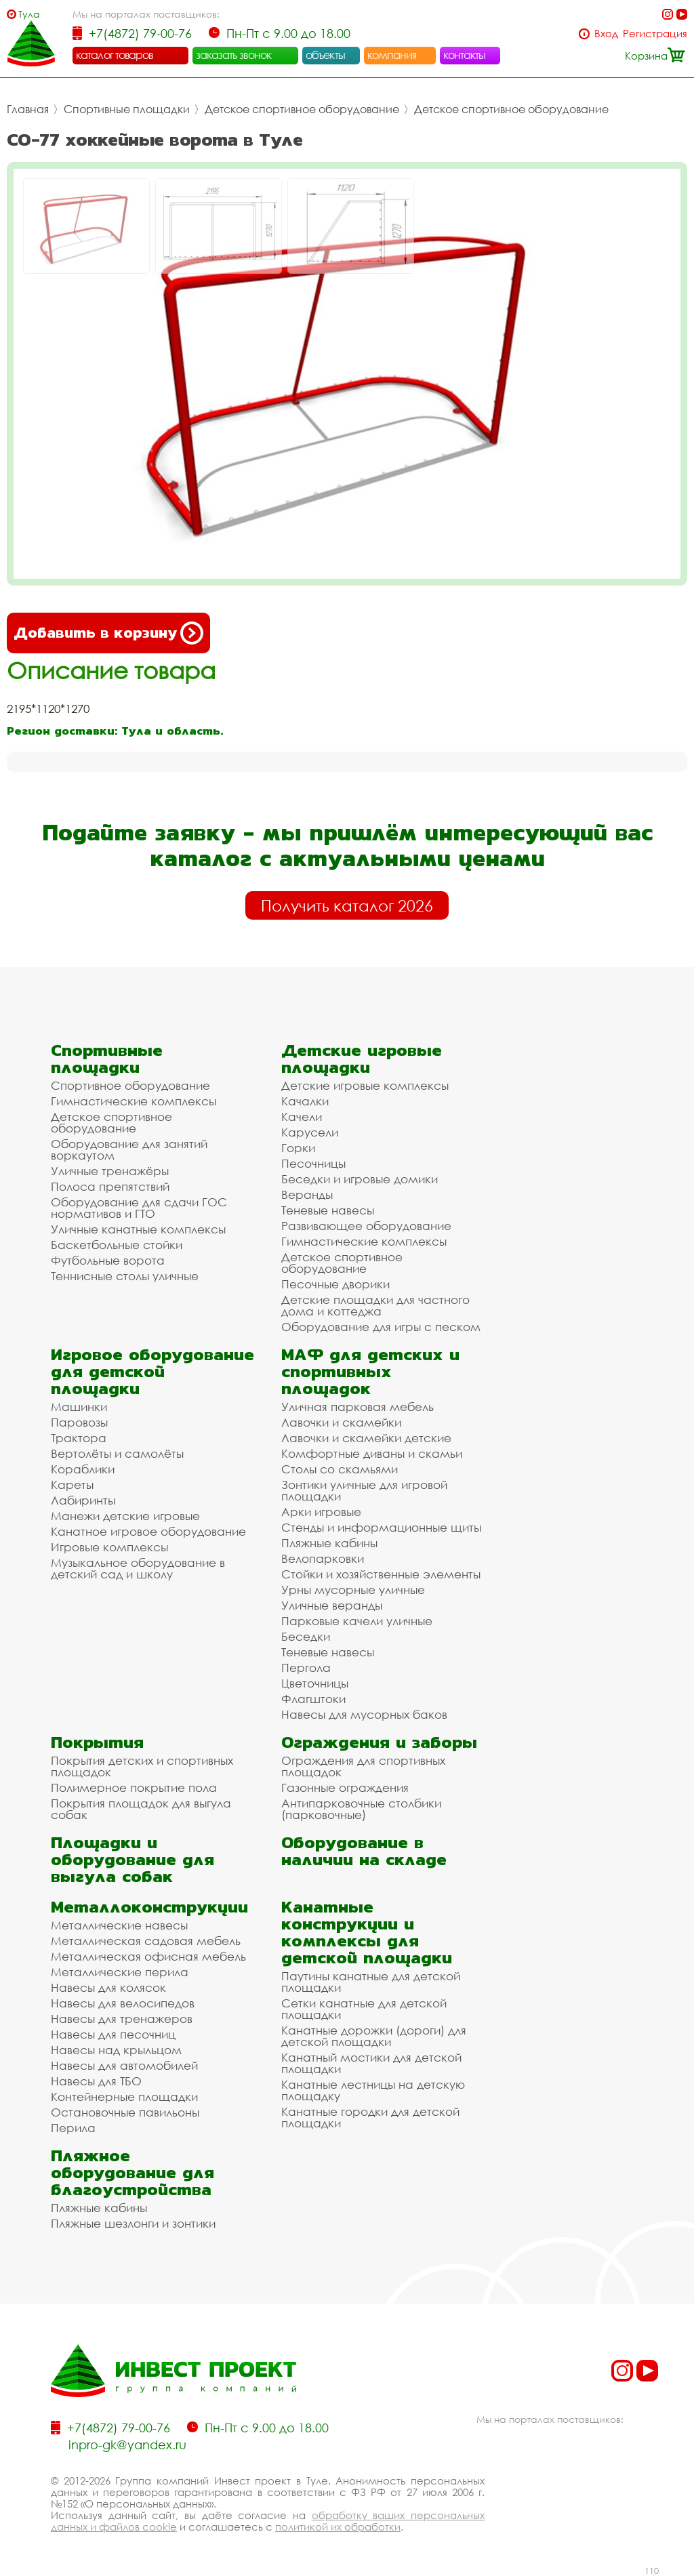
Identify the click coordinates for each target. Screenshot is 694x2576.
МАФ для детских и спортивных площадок (370, 1371)
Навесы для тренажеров (121, 2018)
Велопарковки (322, 1558)
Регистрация (655, 33)
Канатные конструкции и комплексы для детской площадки (366, 1932)
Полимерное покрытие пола (134, 1787)
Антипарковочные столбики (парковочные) (361, 1808)
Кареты (72, 1484)
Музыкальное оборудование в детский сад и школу (138, 1568)
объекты (325, 55)
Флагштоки (313, 1698)
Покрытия (97, 1742)
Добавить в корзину (108, 633)
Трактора (78, 1438)
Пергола (306, 1667)
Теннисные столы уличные (125, 1276)
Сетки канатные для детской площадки (364, 2008)
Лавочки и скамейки (341, 1422)
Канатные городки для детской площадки (370, 2117)
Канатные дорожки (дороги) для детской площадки (373, 2035)
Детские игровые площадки (361, 1059)
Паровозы (79, 1422)
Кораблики (83, 1469)
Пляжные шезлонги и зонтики (133, 2223)
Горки (298, 1147)
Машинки (79, 1406)
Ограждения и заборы (379, 1742)
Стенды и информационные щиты (381, 1527)
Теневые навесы (327, 1210)
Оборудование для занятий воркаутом (129, 1149)
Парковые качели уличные (356, 1621)
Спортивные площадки (127, 109)
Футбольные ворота (108, 1260)
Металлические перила (119, 1972)
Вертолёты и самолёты (117, 1453)
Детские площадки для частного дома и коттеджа (375, 1305)
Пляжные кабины (329, 1543)
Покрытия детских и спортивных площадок (142, 1766)
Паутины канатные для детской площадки (370, 1981)
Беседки (305, 1636)
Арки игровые (321, 1511)
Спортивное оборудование (130, 1085)
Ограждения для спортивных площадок (363, 1766)
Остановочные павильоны (125, 2112)
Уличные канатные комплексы (138, 1229)
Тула (29, 14)
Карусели (309, 1132)
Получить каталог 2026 (347, 905)
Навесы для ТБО (96, 2081)
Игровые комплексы (109, 1547)
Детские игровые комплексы (365, 1085)
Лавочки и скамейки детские (366, 1438)
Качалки (305, 1101)
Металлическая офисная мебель (148, 1956)
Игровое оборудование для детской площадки (152, 1371)
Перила (73, 2127)
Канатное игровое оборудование (148, 1531)
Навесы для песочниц (113, 2034)
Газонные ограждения (345, 1787)
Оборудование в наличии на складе (364, 1851)
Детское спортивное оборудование (302, 109)
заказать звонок (234, 55)
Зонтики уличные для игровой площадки (364, 1490)
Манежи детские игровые (125, 1515)
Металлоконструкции (149, 1906)
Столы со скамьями (339, 1469)
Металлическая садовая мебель (146, 1940)
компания (392, 55)
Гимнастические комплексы (133, 1101)
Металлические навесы (119, 1925)
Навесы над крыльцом (116, 2050)
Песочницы (313, 1163)
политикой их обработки (338, 2526)
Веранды (307, 1194)
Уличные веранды (331, 1605)
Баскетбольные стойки (116, 1244)
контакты (464, 55)
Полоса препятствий (110, 1186)
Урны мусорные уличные (353, 1589)
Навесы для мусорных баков (364, 1714)
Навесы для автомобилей (124, 2065)
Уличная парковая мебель (357, 1406)
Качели (301, 1116)
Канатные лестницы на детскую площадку (373, 2090)
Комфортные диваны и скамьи (371, 1453)
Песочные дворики (335, 1284)
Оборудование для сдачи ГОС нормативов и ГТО (139, 1207)
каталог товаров (114, 55)
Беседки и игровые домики (359, 1179)
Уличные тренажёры (110, 1171)
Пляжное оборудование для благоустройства (132, 2172)
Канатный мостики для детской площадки (371, 2062)
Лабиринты (83, 1500)
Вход (606, 33)
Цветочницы (314, 1683)
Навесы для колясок (108, 1987)
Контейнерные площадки (124, 2096)
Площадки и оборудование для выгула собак (132, 1859)
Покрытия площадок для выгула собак (141, 1808)
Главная (28, 109)
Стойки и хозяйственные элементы (381, 1574)
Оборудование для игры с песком (381, 1326)
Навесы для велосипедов (123, 2003)
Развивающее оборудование (366, 1225)
